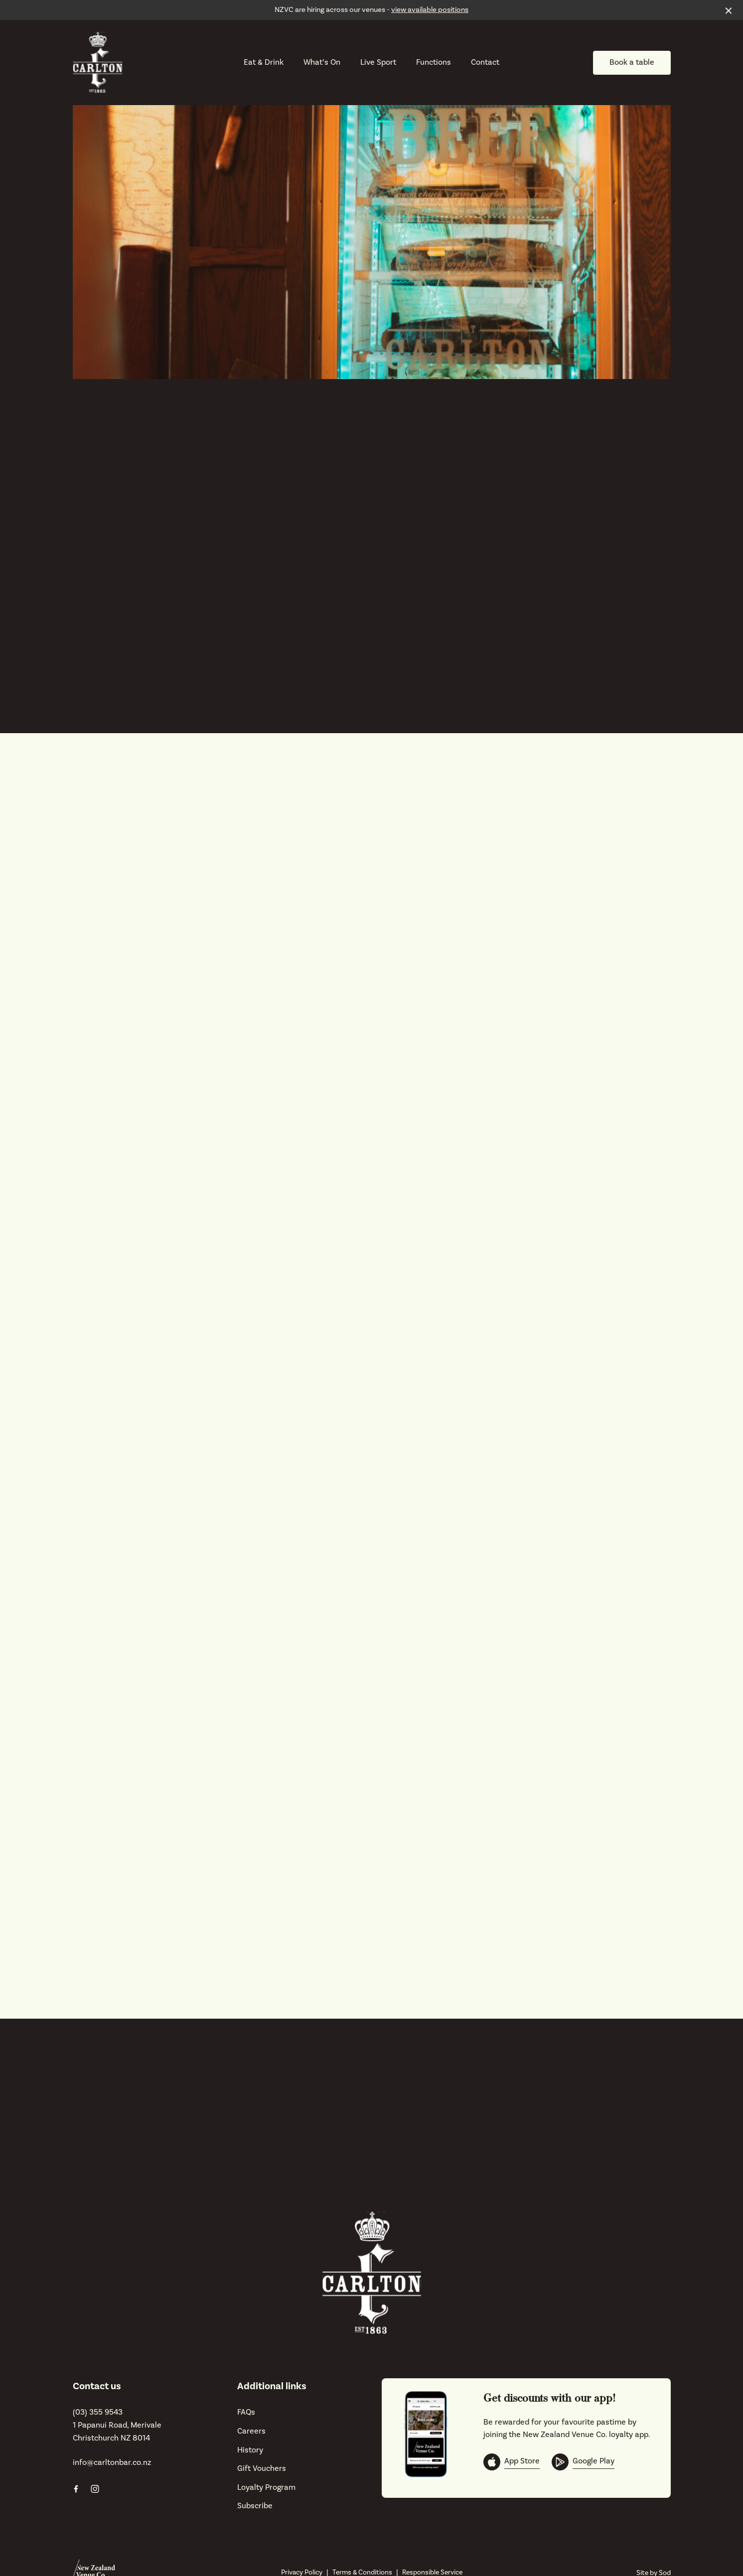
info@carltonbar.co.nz (112, 2462)
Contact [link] (485, 62)
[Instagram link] (95, 2488)
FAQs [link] (246, 2412)
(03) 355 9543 (98, 2412)
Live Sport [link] (378, 62)
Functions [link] (433, 62)
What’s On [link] (321, 62)
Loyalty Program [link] (266, 2487)
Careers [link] (251, 2431)
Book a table (631, 62)
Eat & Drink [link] (264, 62)
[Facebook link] (76, 2488)
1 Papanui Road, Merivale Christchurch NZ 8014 (117, 2431)
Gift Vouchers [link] (261, 2468)
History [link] (250, 2450)
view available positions (429, 9)
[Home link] (98, 62)
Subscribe (255, 2506)
